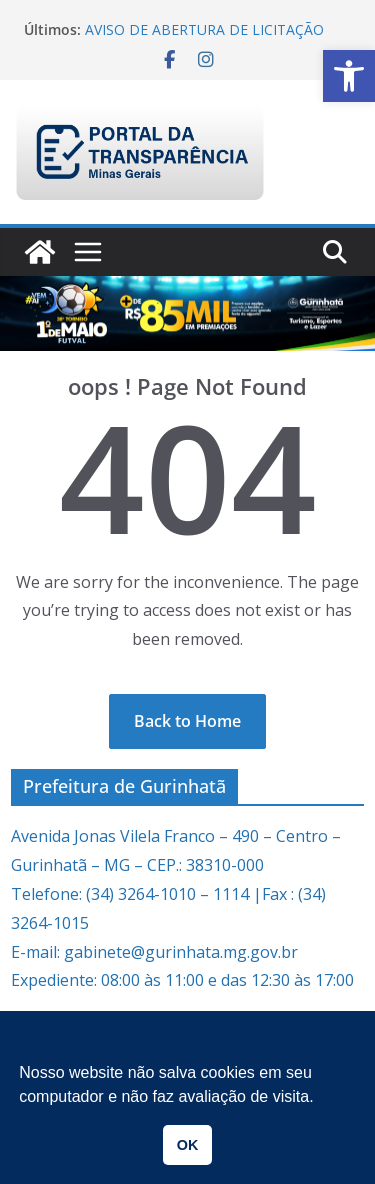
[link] (349, 76)
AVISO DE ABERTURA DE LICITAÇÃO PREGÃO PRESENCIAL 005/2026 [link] (204, 39)
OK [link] (188, 1145)
